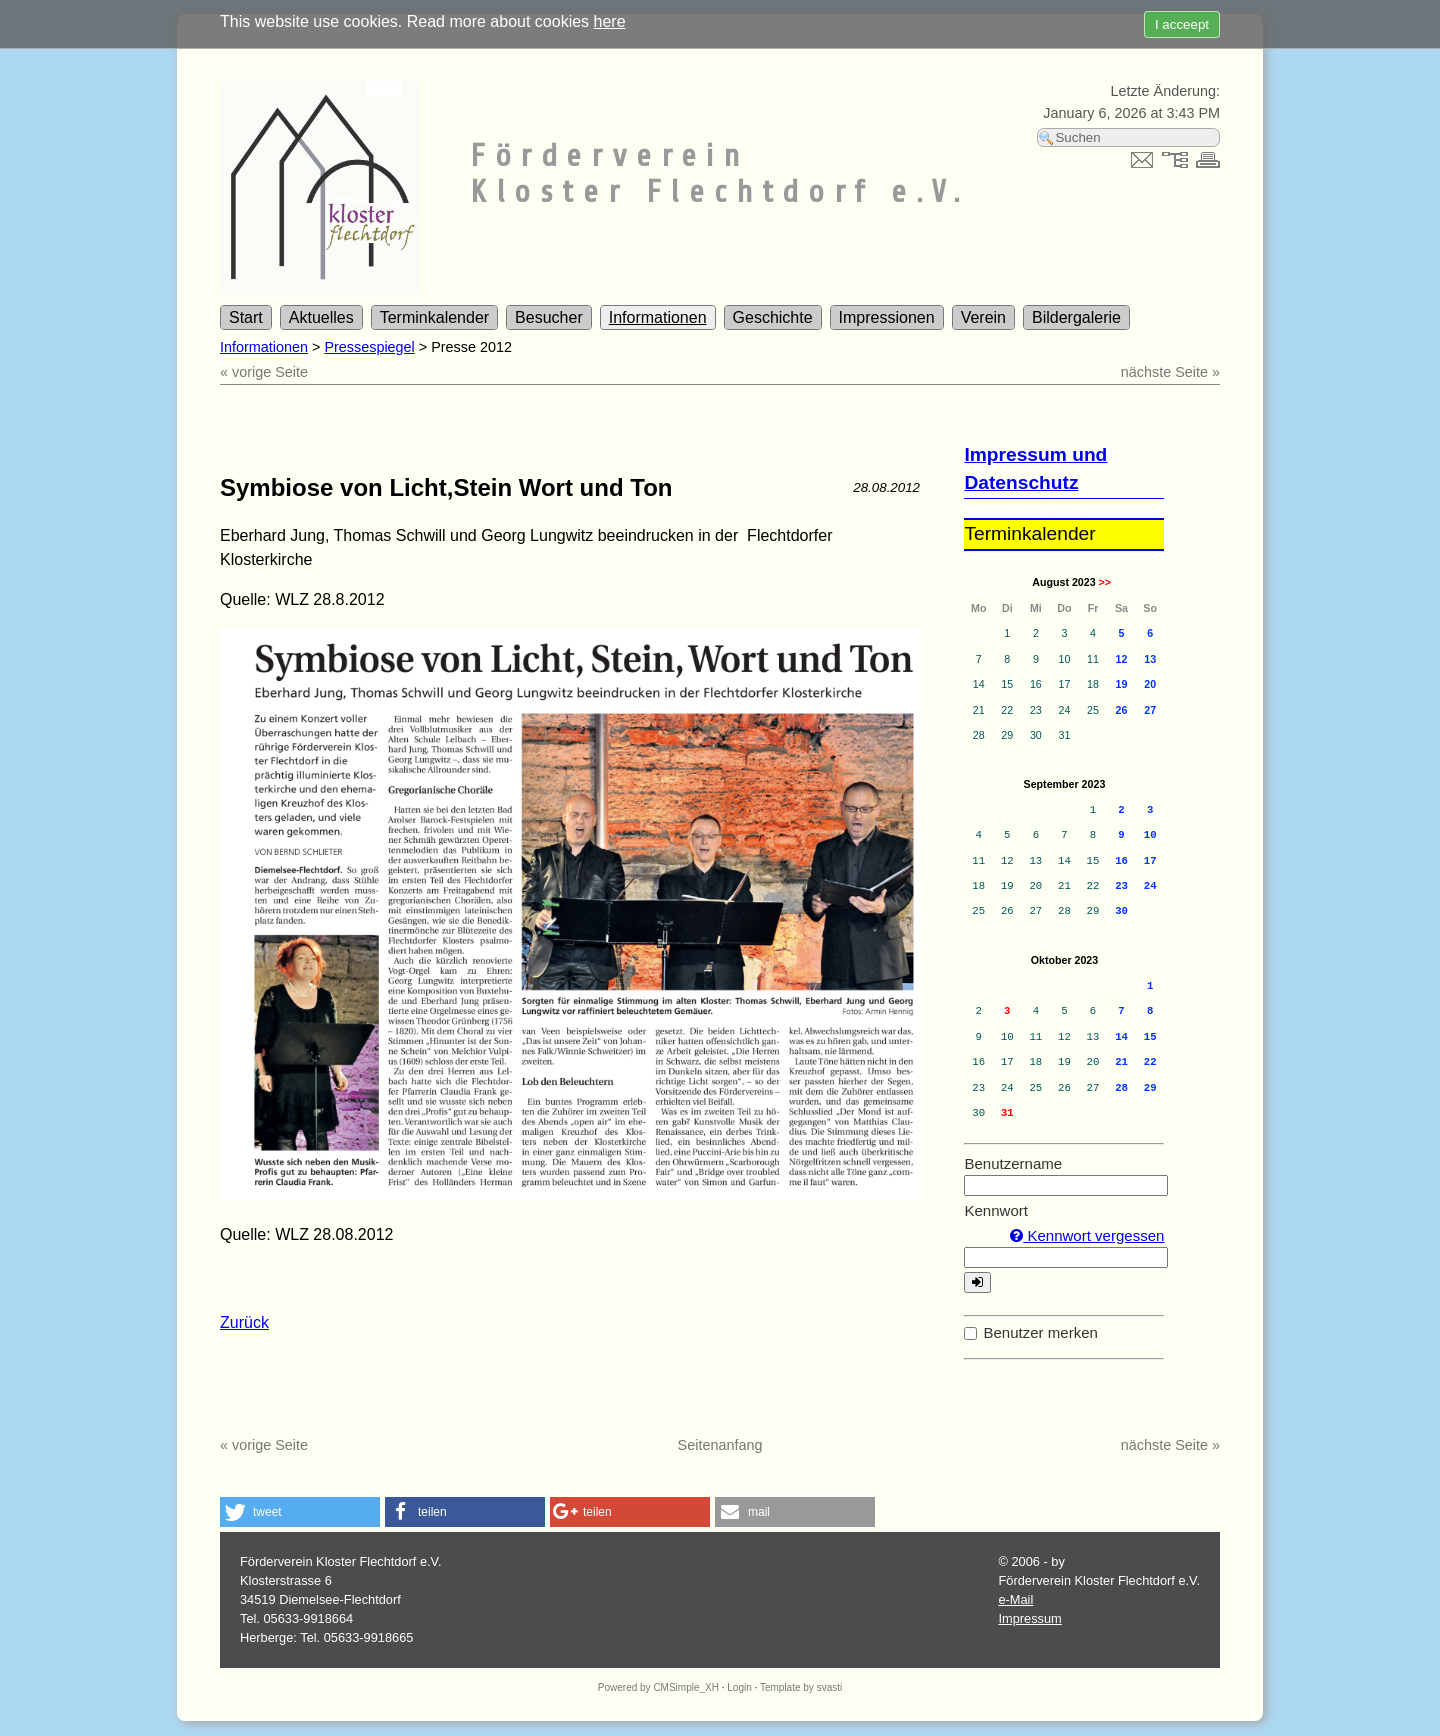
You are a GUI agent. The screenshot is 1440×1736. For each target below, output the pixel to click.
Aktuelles (321, 317)
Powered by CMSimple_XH (658, 1687)
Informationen (658, 317)
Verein (983, 317)
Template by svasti (801, 1687)
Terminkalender (434, 317)
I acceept (1182, 24)
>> (1105, 582)
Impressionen (887, 317)
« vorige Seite (264, 372)
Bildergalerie (1076, 317)
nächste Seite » (1170, 372)
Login (739, 1687)
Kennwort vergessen (1087, 1235)
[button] (300, 1512)
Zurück (244, 1322)
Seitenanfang (720, 1445)
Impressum (1029, 1618)
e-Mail (1015, 1599)
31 (1007, 1113)
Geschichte (773, 317)
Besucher (549, 317)
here (610, 21)
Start (246, 317)
